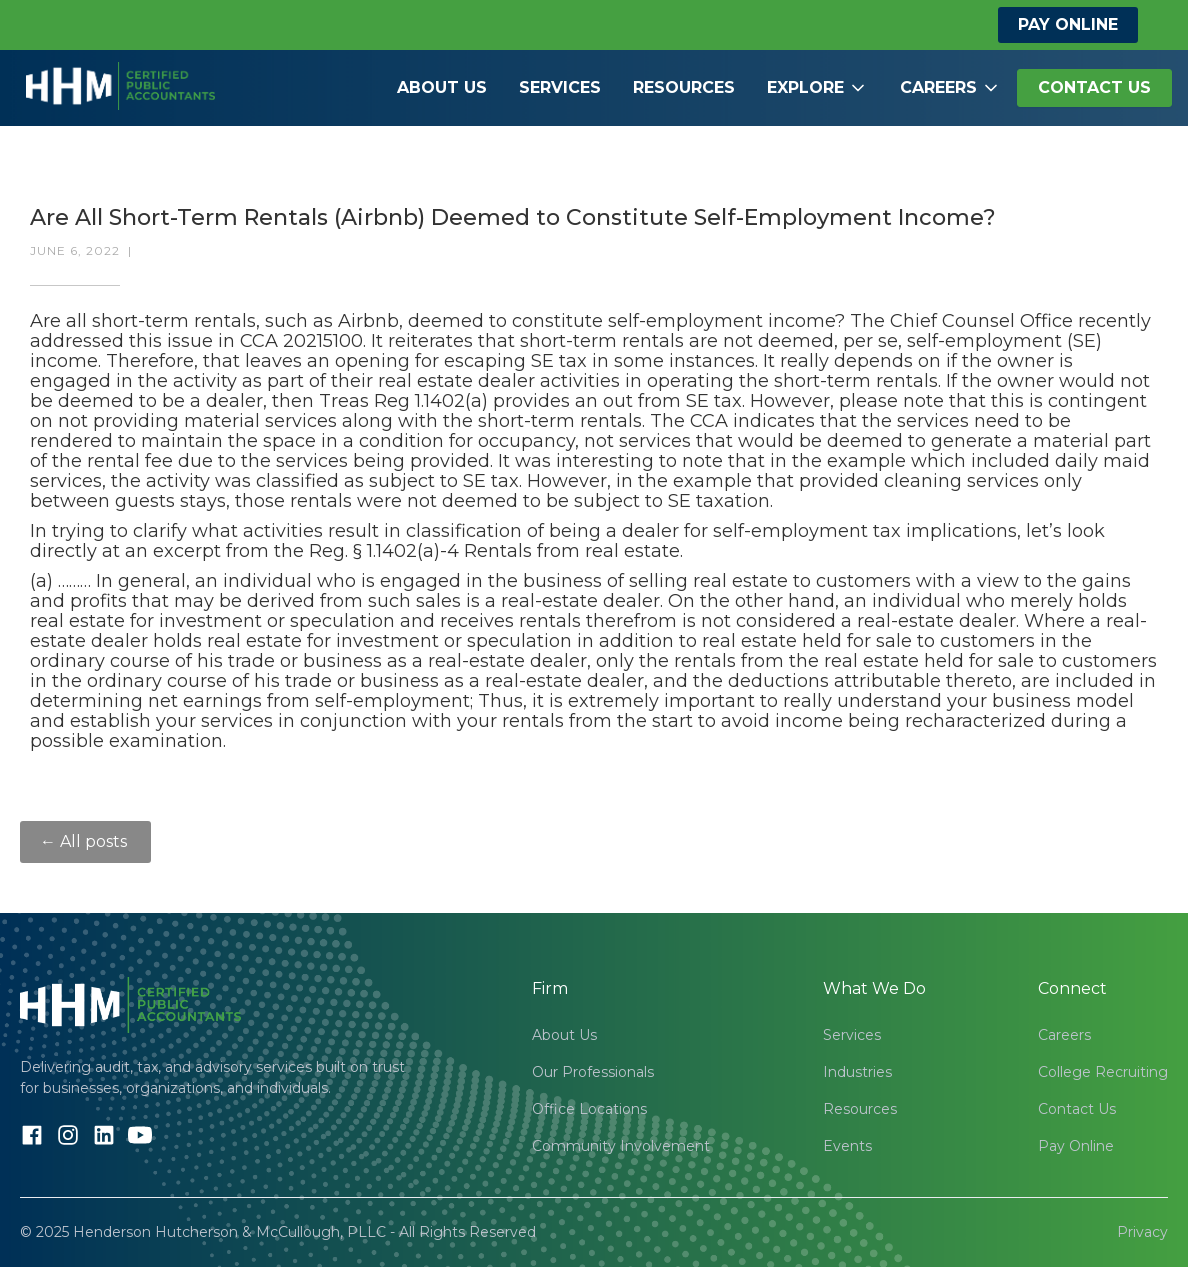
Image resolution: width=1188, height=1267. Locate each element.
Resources (684, 87)
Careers (1064, 1035)
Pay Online (1068, 24)
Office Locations (589, 1109)
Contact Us (1077, 1109)
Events (847, 1146)
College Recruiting (1103, 1072)
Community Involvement (621, 1146)
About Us (442, 87)
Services (560, 87)
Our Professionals (593, 1072)
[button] (817, 88)
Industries (857, 1072)
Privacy (1142, 1232)
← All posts (85, 841)
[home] (120, 66)
